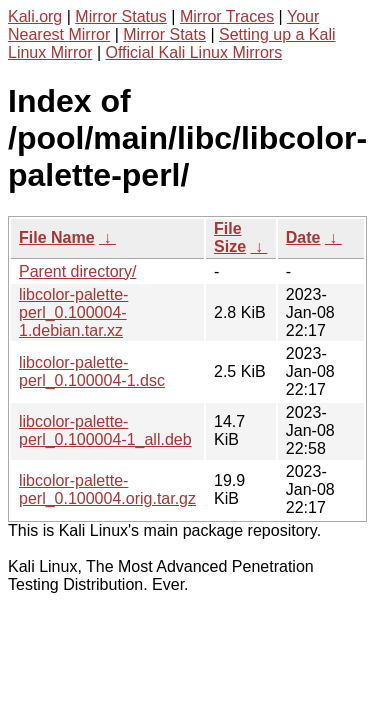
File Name (57, 237)
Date (303, 237)
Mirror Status (121, 16)
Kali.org (35, 16)
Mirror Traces (227, 16)
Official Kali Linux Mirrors (194, 52)
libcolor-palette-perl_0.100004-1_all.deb (105, 430)
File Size (230, 237)
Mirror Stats (164, 34)
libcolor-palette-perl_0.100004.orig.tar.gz (107, 489)
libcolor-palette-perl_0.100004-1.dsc (92, 371)
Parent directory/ (77, 271)
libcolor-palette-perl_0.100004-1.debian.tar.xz (73, 312)
